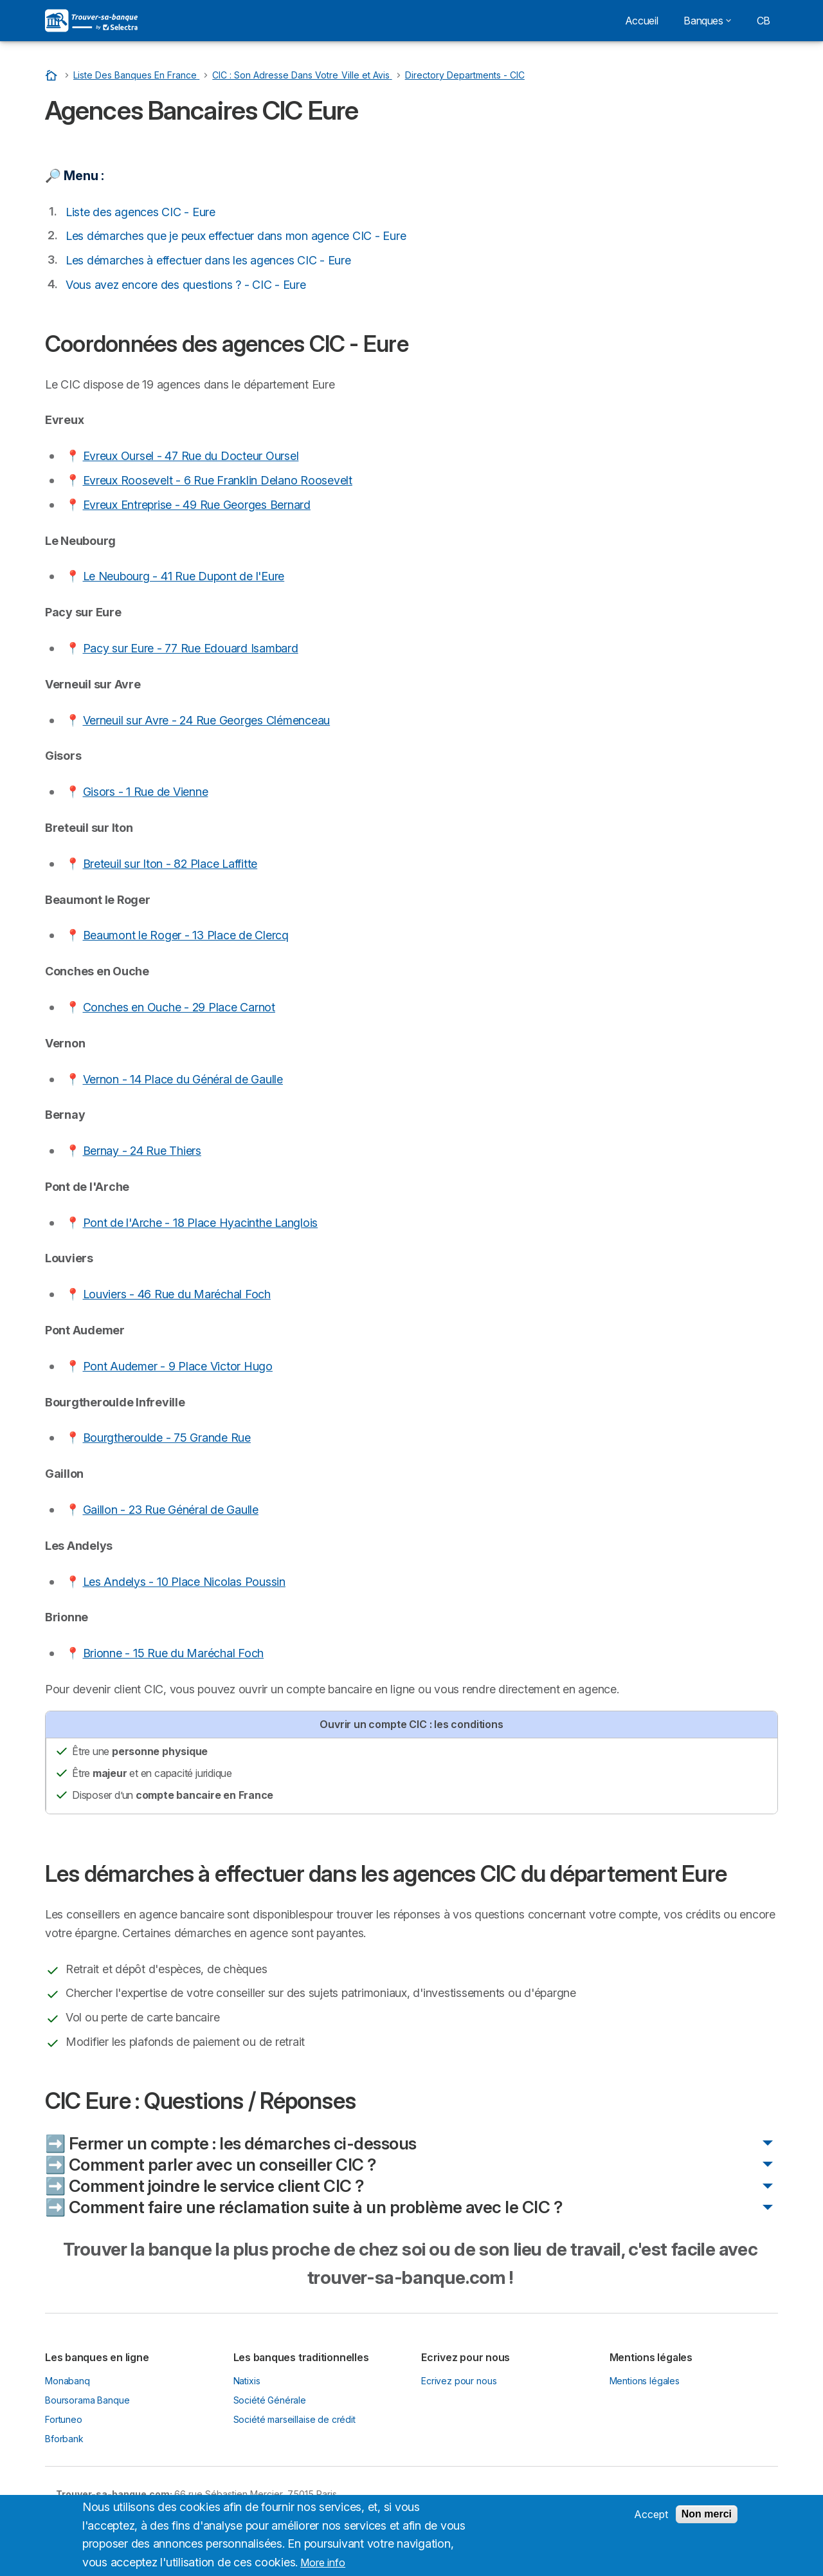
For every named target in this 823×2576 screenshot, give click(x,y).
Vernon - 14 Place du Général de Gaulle (183, 1079)
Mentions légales (645, 2380)
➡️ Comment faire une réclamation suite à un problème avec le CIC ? (303, 2207)
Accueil (641, 20)
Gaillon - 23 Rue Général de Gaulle (170, 1509)
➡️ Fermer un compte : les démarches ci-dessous (231, 2143)
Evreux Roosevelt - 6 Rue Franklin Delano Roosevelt (217, 480)
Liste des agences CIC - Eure (140, 212)
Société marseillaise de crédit (294, 2419)
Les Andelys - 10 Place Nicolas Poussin (184, 1581)
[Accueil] (52, 74)
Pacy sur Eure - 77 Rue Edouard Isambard (190, 648)
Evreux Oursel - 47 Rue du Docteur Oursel (191, 456)
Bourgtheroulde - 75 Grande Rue (167, 1437)
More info (322, 2567)
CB (763, 20)
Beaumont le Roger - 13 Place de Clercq (186, 935)
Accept (651, 2519)
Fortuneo (63, 2419)
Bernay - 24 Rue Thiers (142, 1150)
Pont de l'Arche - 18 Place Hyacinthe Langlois (200, 1222)
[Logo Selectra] (91, 20)
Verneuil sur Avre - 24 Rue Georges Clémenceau (206, 720)
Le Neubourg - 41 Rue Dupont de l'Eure (184, 576)
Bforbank (64, 2438)
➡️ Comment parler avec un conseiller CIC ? (210, 2165)
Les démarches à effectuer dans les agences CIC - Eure (208, 260)
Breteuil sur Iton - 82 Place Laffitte (170, 863)
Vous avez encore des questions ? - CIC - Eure (186, 284)
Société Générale (270, 2400)
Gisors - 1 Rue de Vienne (145, 791)
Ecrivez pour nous (458, 2380)
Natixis (246, 2380)
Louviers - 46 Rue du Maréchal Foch (177, 1294)
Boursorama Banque (87, 2400)
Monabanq (67, 2380)
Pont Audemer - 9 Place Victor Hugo (178, 1366)
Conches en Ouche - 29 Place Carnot (179, 1007)
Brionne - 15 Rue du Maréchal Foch (173, 1653)
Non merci (707, 2519)
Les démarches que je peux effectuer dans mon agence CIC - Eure (236, 236)
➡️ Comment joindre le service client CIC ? (204, 2186)
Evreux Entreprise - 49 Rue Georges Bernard (197, 504)
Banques (706, 20)
